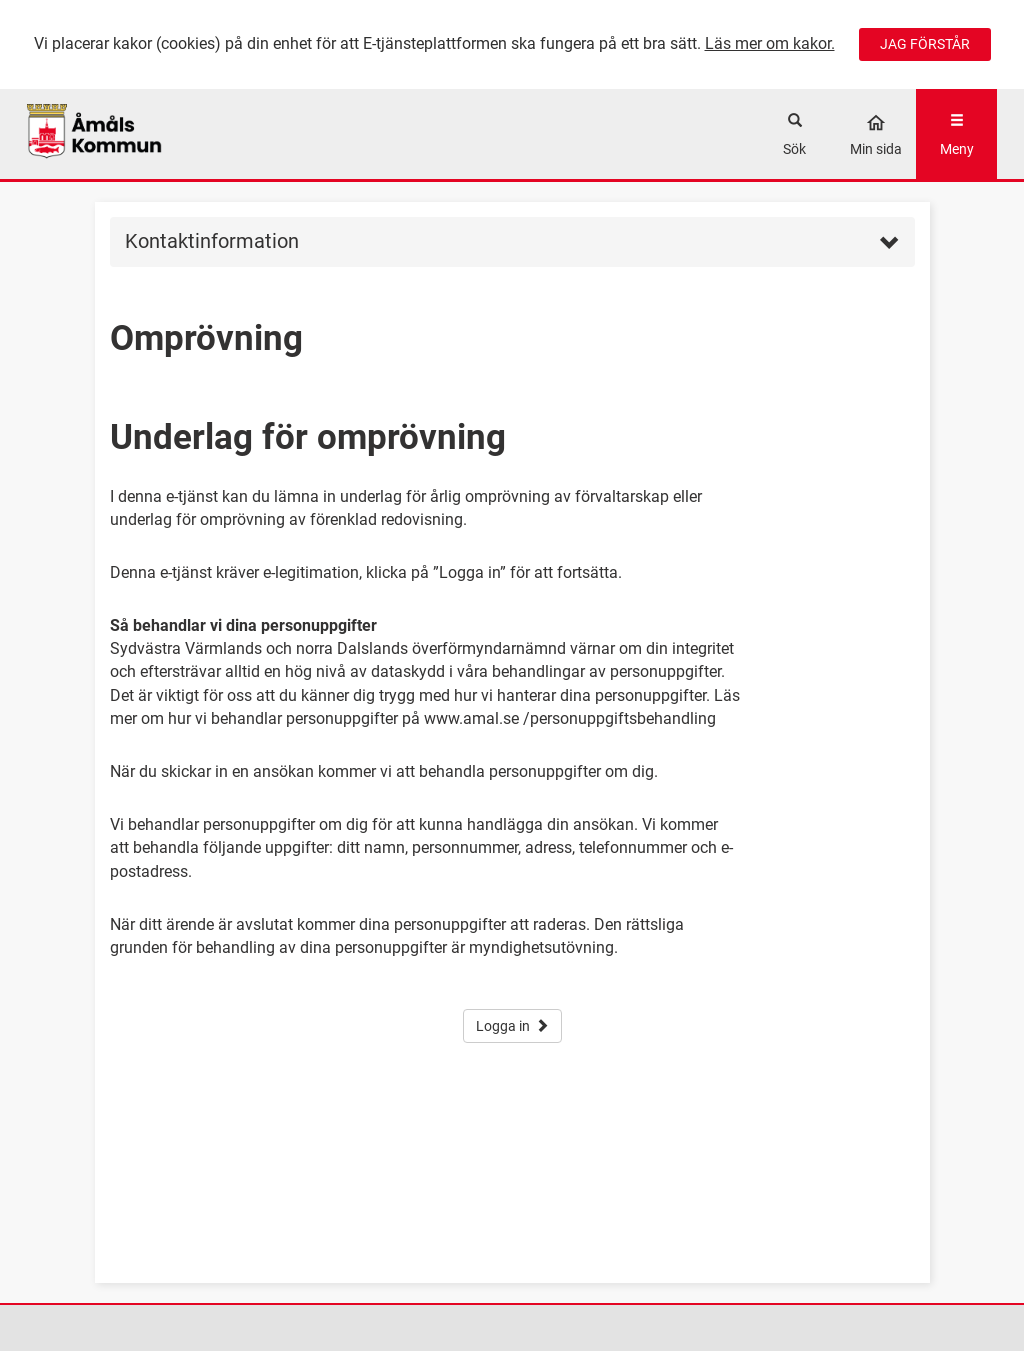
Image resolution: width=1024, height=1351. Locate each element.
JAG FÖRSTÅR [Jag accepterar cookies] (925, 44)
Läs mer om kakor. (770, 43)
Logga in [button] (512, 1026)
